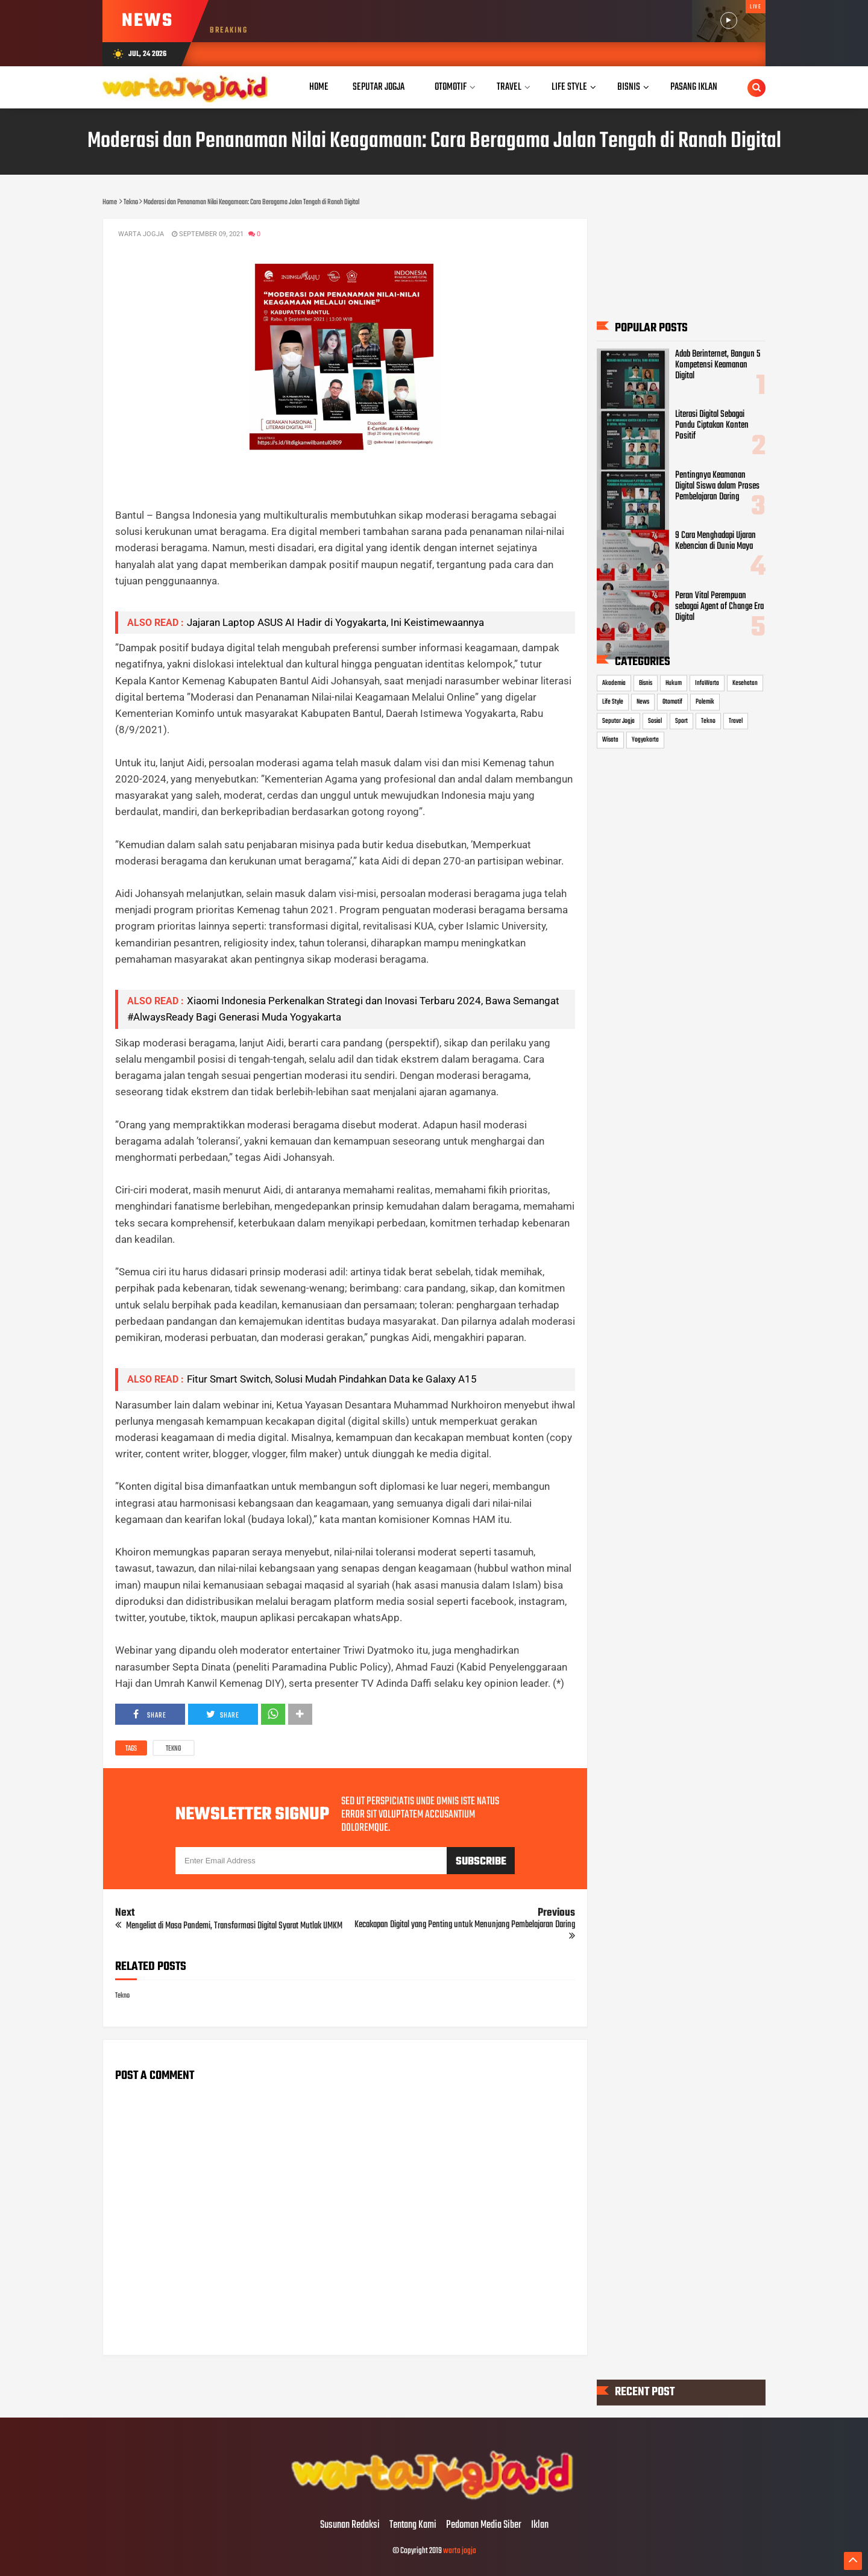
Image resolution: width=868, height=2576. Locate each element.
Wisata (610, 739)
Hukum (673, 682)
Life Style (612, 701)
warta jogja (459, 2551)
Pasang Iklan (693, 87)
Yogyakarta (645, 739)
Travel (736, 720)
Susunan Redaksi (350, 2525)
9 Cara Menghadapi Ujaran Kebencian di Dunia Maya (715, 540)
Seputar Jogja (618, 720)
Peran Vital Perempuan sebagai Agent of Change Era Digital (719, 606)
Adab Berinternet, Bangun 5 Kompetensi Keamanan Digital (717, 365)
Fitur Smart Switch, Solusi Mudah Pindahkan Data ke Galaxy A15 (332, 1379)
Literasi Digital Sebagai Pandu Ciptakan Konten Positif (712, 425)
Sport (681, 720)
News (643, 701)
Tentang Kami (412, 2525)
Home (319, 87)
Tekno (173, 1749)
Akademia (614, 682)
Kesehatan (745, 682)
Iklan (540, 2525)
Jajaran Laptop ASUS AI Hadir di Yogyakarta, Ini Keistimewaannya (335, 622)
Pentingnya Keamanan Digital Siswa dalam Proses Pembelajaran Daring (717, 485)
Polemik (705, 701)
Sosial (655, 720)
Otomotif (672, 701)
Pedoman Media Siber (483, 2525)
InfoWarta (707, 682)
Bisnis (645, 682)
